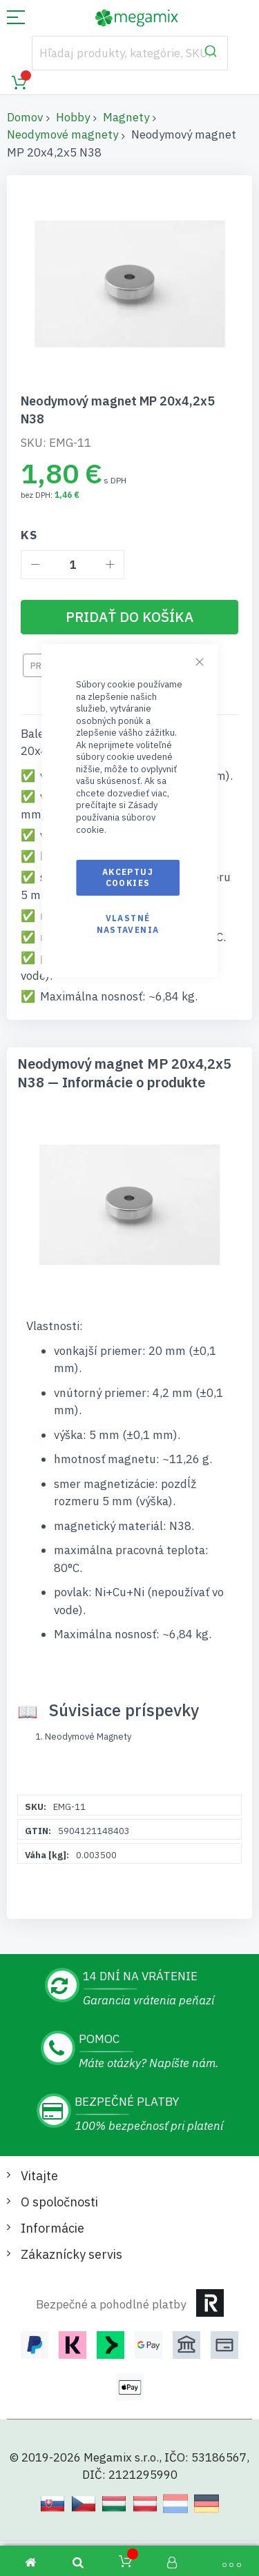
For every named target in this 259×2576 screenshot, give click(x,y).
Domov (25, 117)
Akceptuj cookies (127, 877)
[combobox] (130, 53)
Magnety (126, 117)
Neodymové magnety (62, 134)
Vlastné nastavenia (128, 923)
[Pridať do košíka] (129, 617)
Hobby (73, 117)
